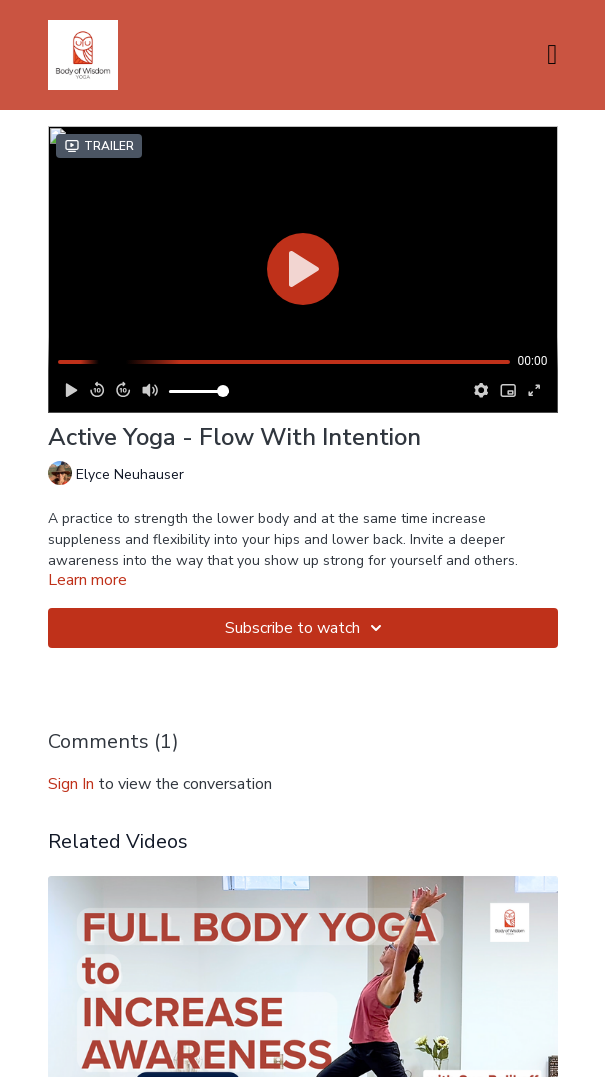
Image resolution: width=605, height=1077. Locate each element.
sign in (71, 784)
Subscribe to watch (306, 628)
